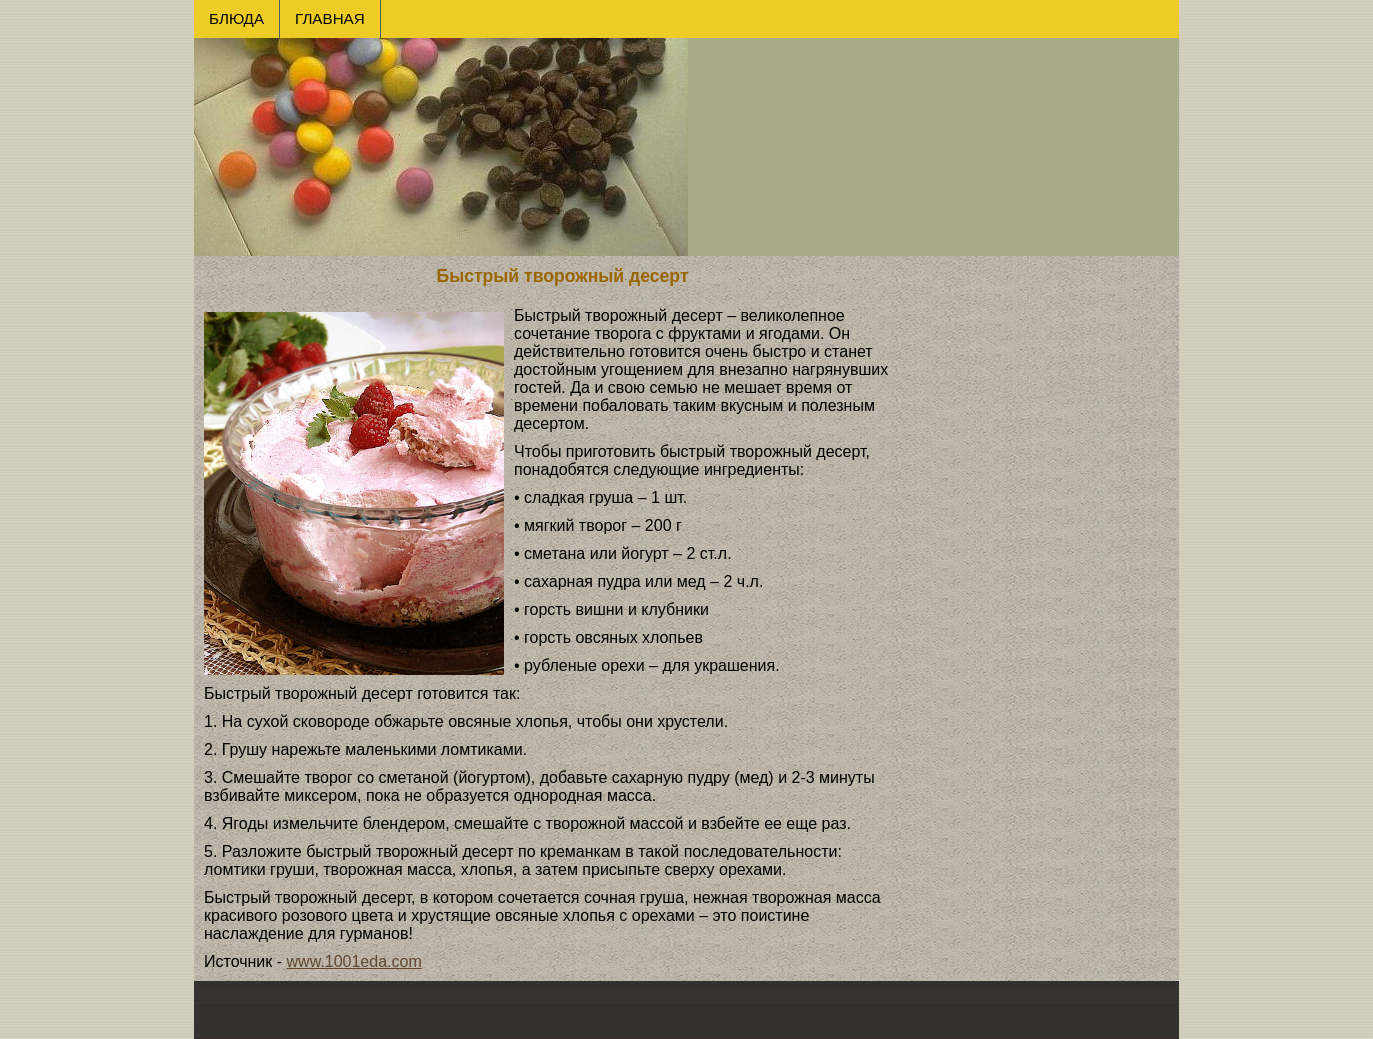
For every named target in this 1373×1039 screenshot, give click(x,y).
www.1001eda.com (354, 961)
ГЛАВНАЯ (330, 18)
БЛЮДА (236, 18)
